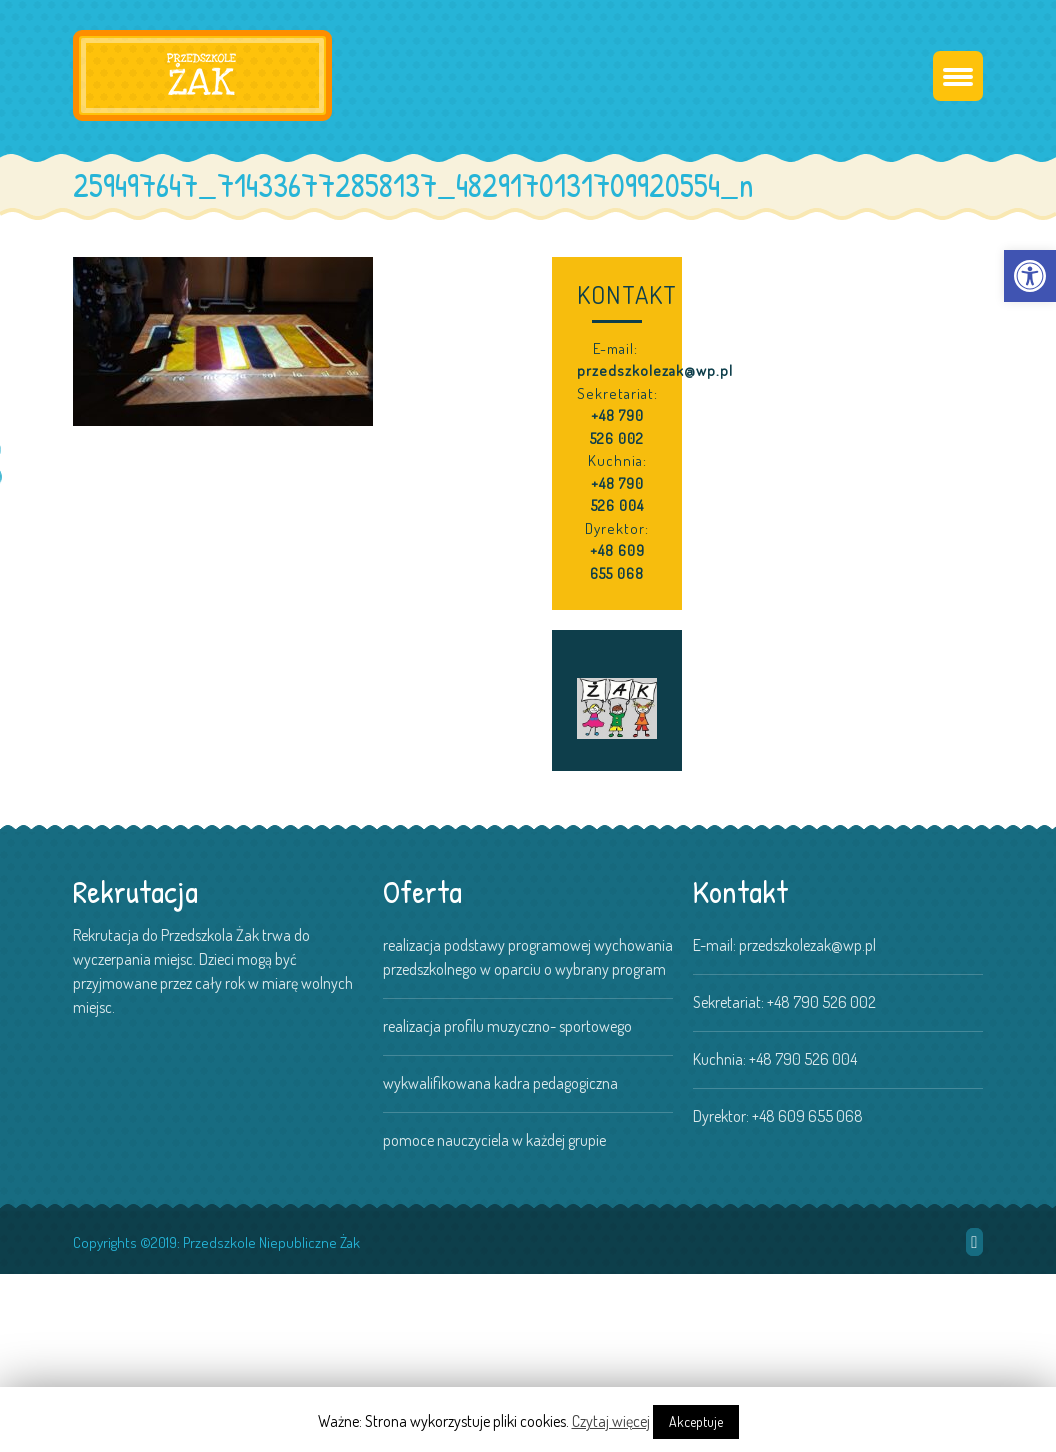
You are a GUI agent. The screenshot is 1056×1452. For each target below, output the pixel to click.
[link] (1030, 276)
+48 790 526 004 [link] (617, 495)
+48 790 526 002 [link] (617, 427)
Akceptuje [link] (696, 1421)
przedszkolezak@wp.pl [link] (655, 370)
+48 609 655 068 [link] (617, 562)
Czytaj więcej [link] (611, 1421)
